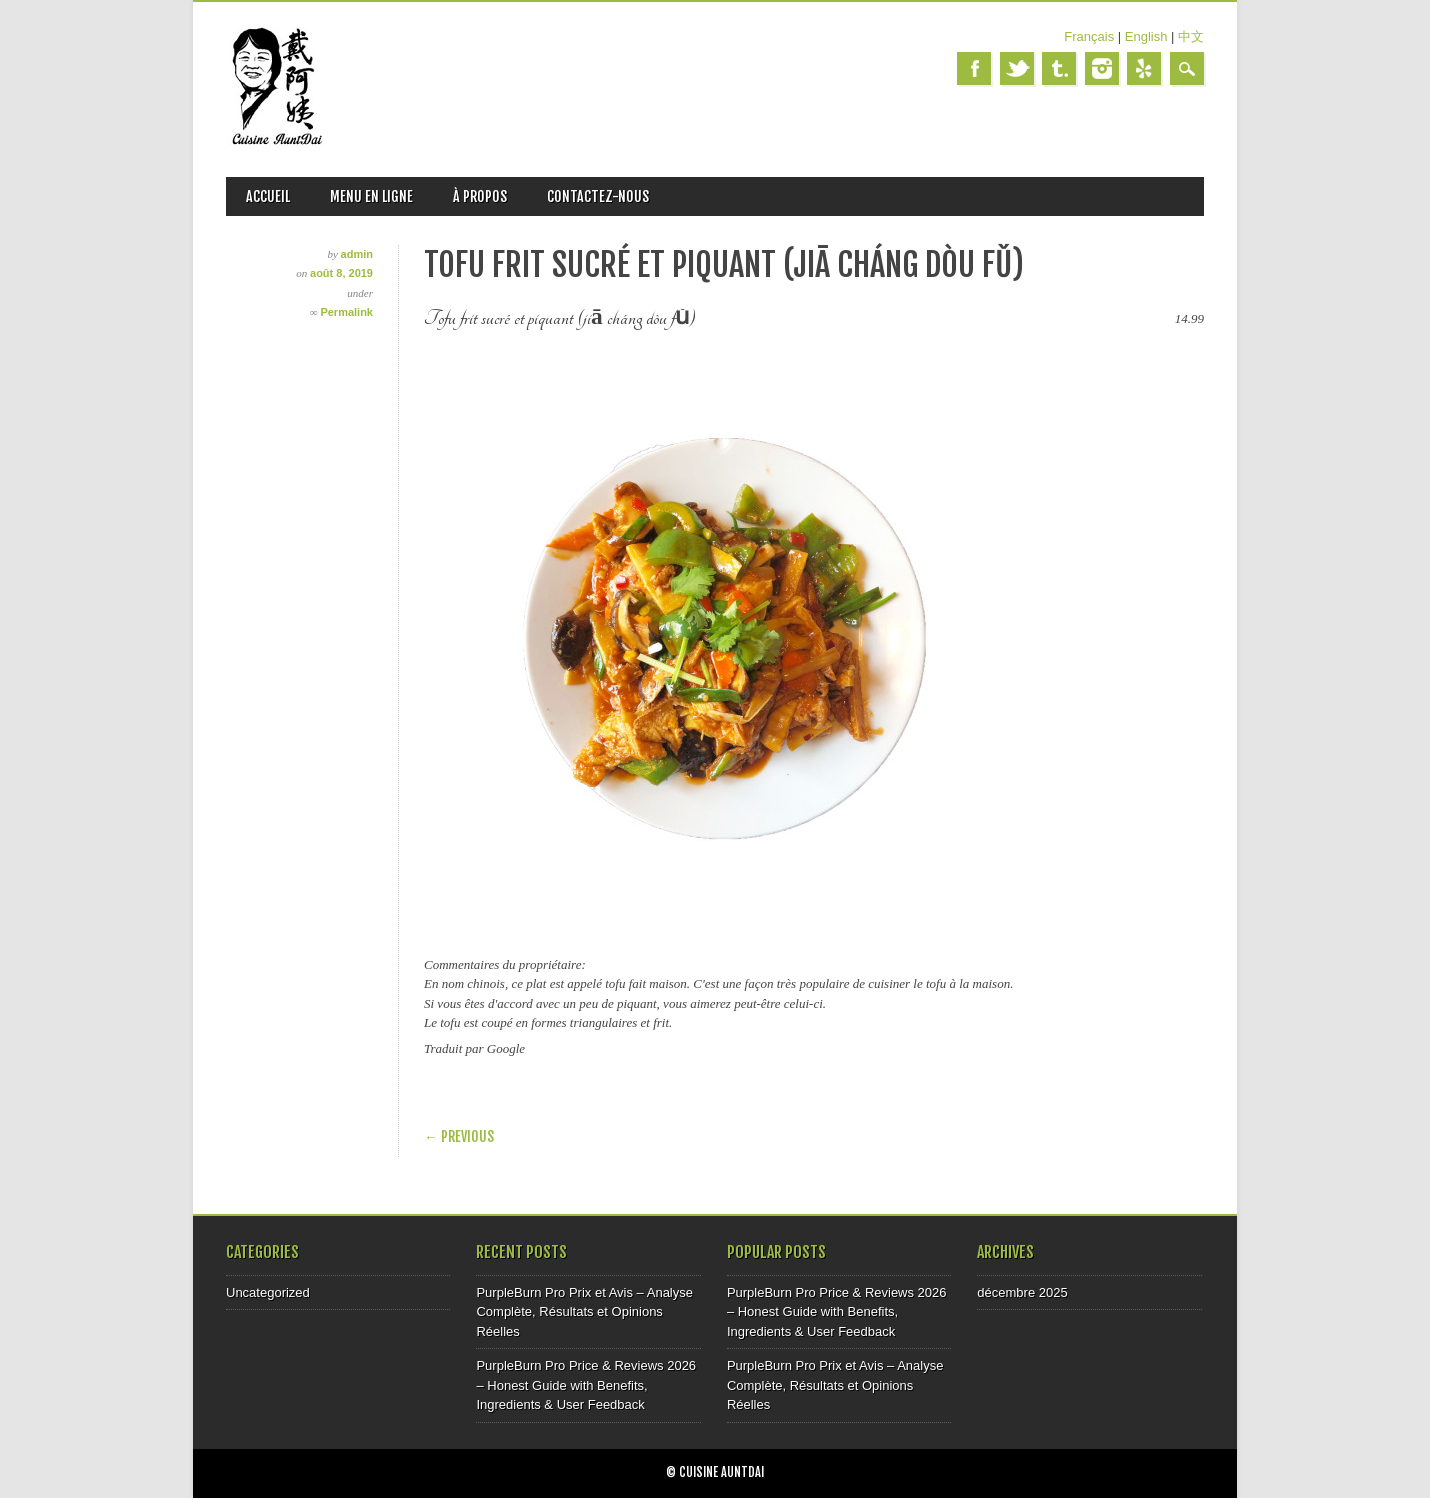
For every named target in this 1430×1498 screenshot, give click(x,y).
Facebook (974, 68)
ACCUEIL (268, 196)
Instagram (1102, 68)
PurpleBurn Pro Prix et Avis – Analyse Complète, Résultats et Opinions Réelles (584, 1312)
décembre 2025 (1022, 1292)
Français (1089, 36)
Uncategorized (268, 1292)
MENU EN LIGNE (371, 196)
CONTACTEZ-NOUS (598, 196)
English (1146, 36)
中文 (1191, 36)
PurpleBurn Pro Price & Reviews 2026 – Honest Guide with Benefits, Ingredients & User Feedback (586, 1385)
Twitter (1017, 68)
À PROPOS (480, 196)
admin (357, 254)
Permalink (346, 312)
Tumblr (1059, 68)
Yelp (1144, 68)
